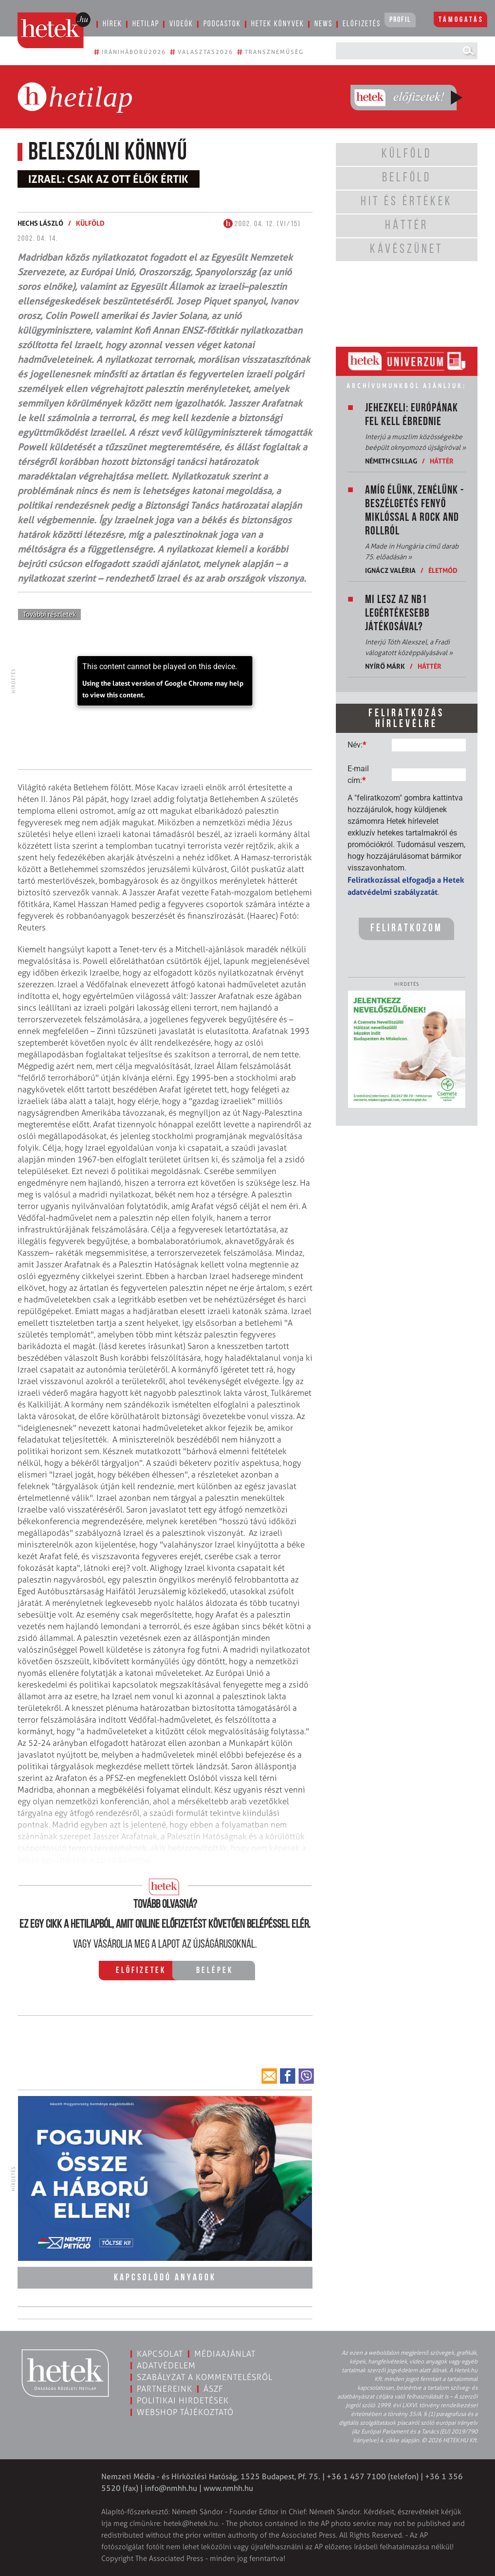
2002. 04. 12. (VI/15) (262, 224)
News (323, 24)
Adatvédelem (166, 2365)
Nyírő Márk (385, 666)
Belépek (214, 1970)
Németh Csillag (391, 461)
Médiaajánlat (225, 2354)
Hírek (112, 24)
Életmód (443, 570)
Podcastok (222, 24)
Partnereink (164, 2389)
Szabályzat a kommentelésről (205, 2377)
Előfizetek (141, 1970)
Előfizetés (362, 24)
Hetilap (145, 24)
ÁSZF (213, 2389)
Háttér (442, 461)
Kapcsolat (160, 2354)
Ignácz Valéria (390, 570)
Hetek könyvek (277, 24)
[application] (165, 681)
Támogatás (461, 20)
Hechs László (40, 223)
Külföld (90, 223)
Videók (181, 24)
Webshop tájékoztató (185, 2412)
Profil (400, 20)
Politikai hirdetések (183, 2400)
